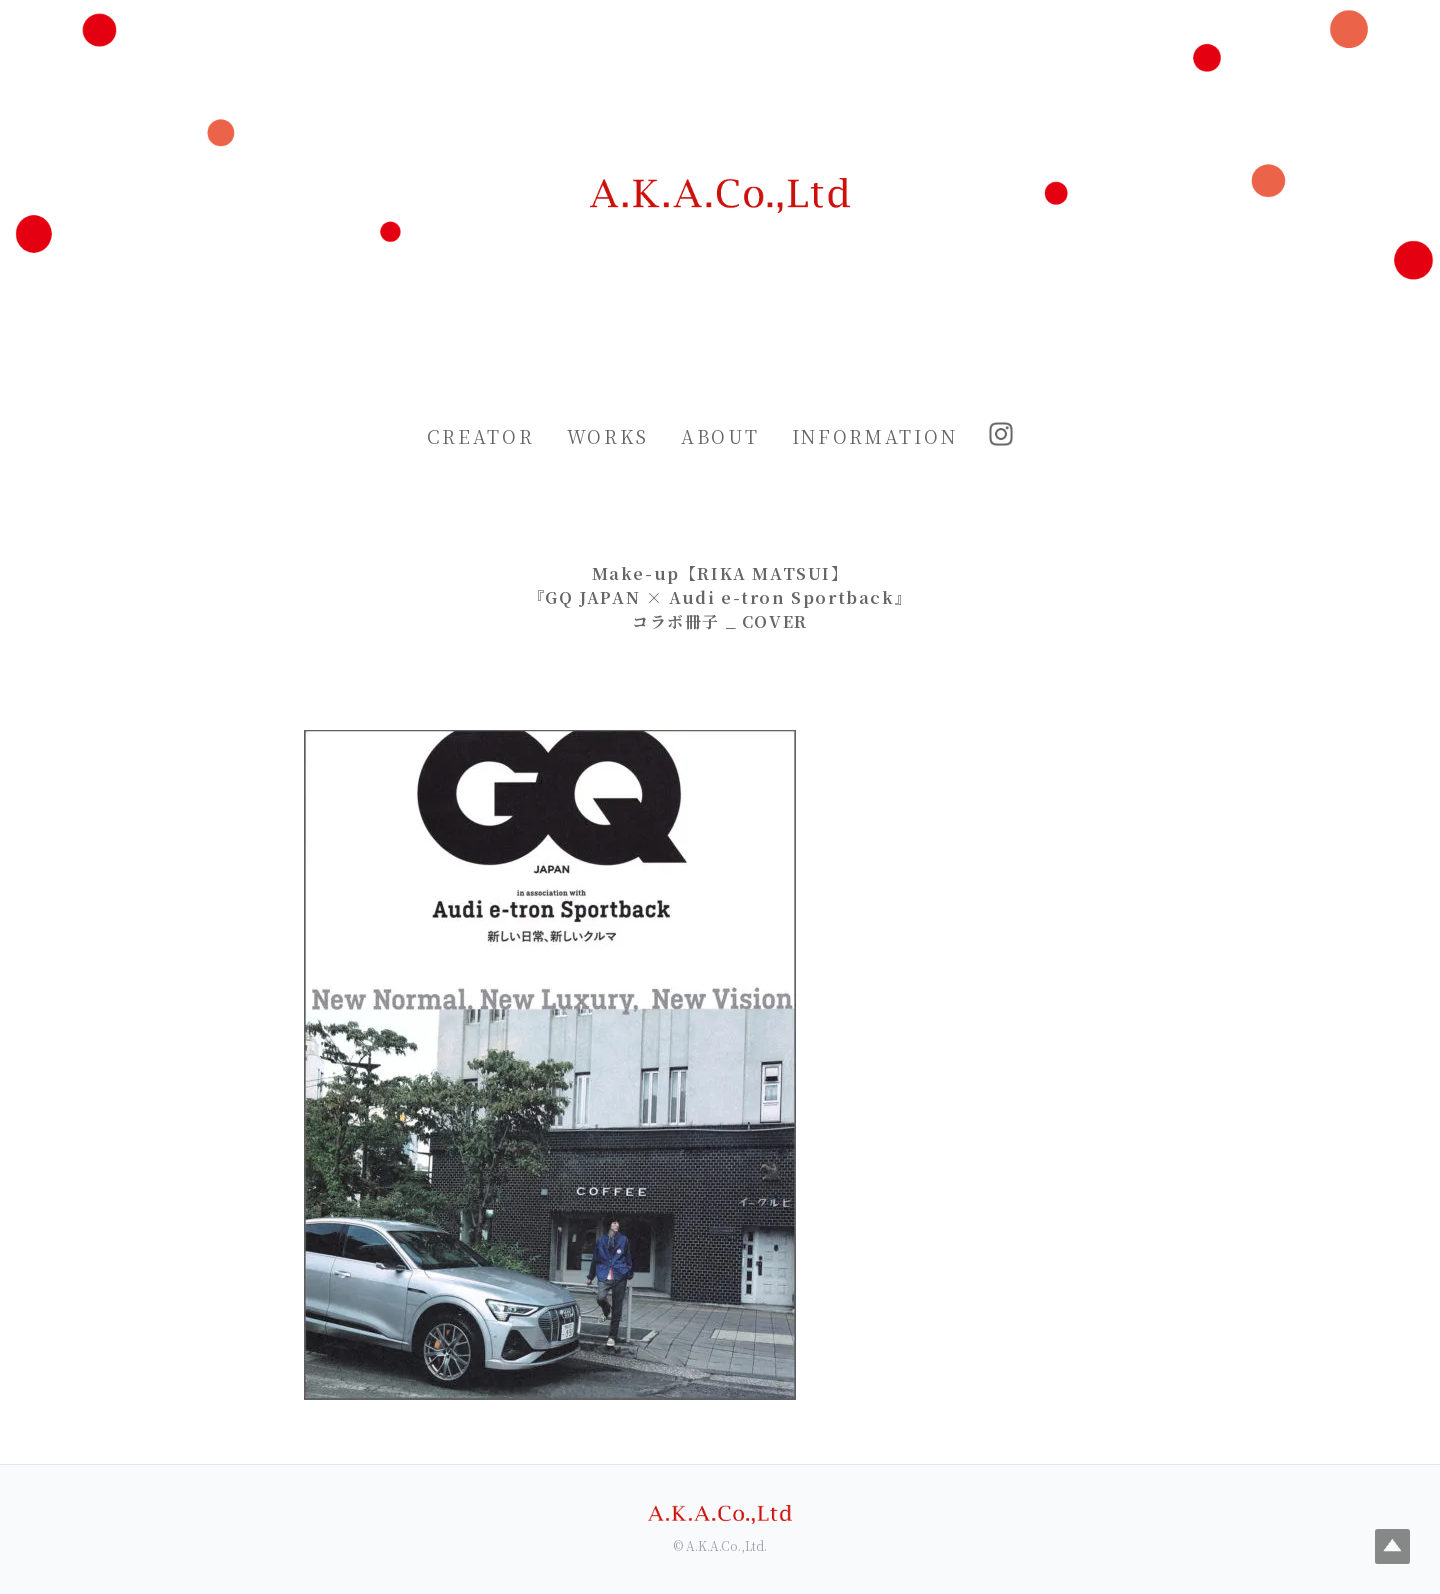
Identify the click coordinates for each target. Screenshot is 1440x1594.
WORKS (608, 436)
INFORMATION (875, 436)
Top (1392, 1546)
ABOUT (720, 436)
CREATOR (481, 436)
